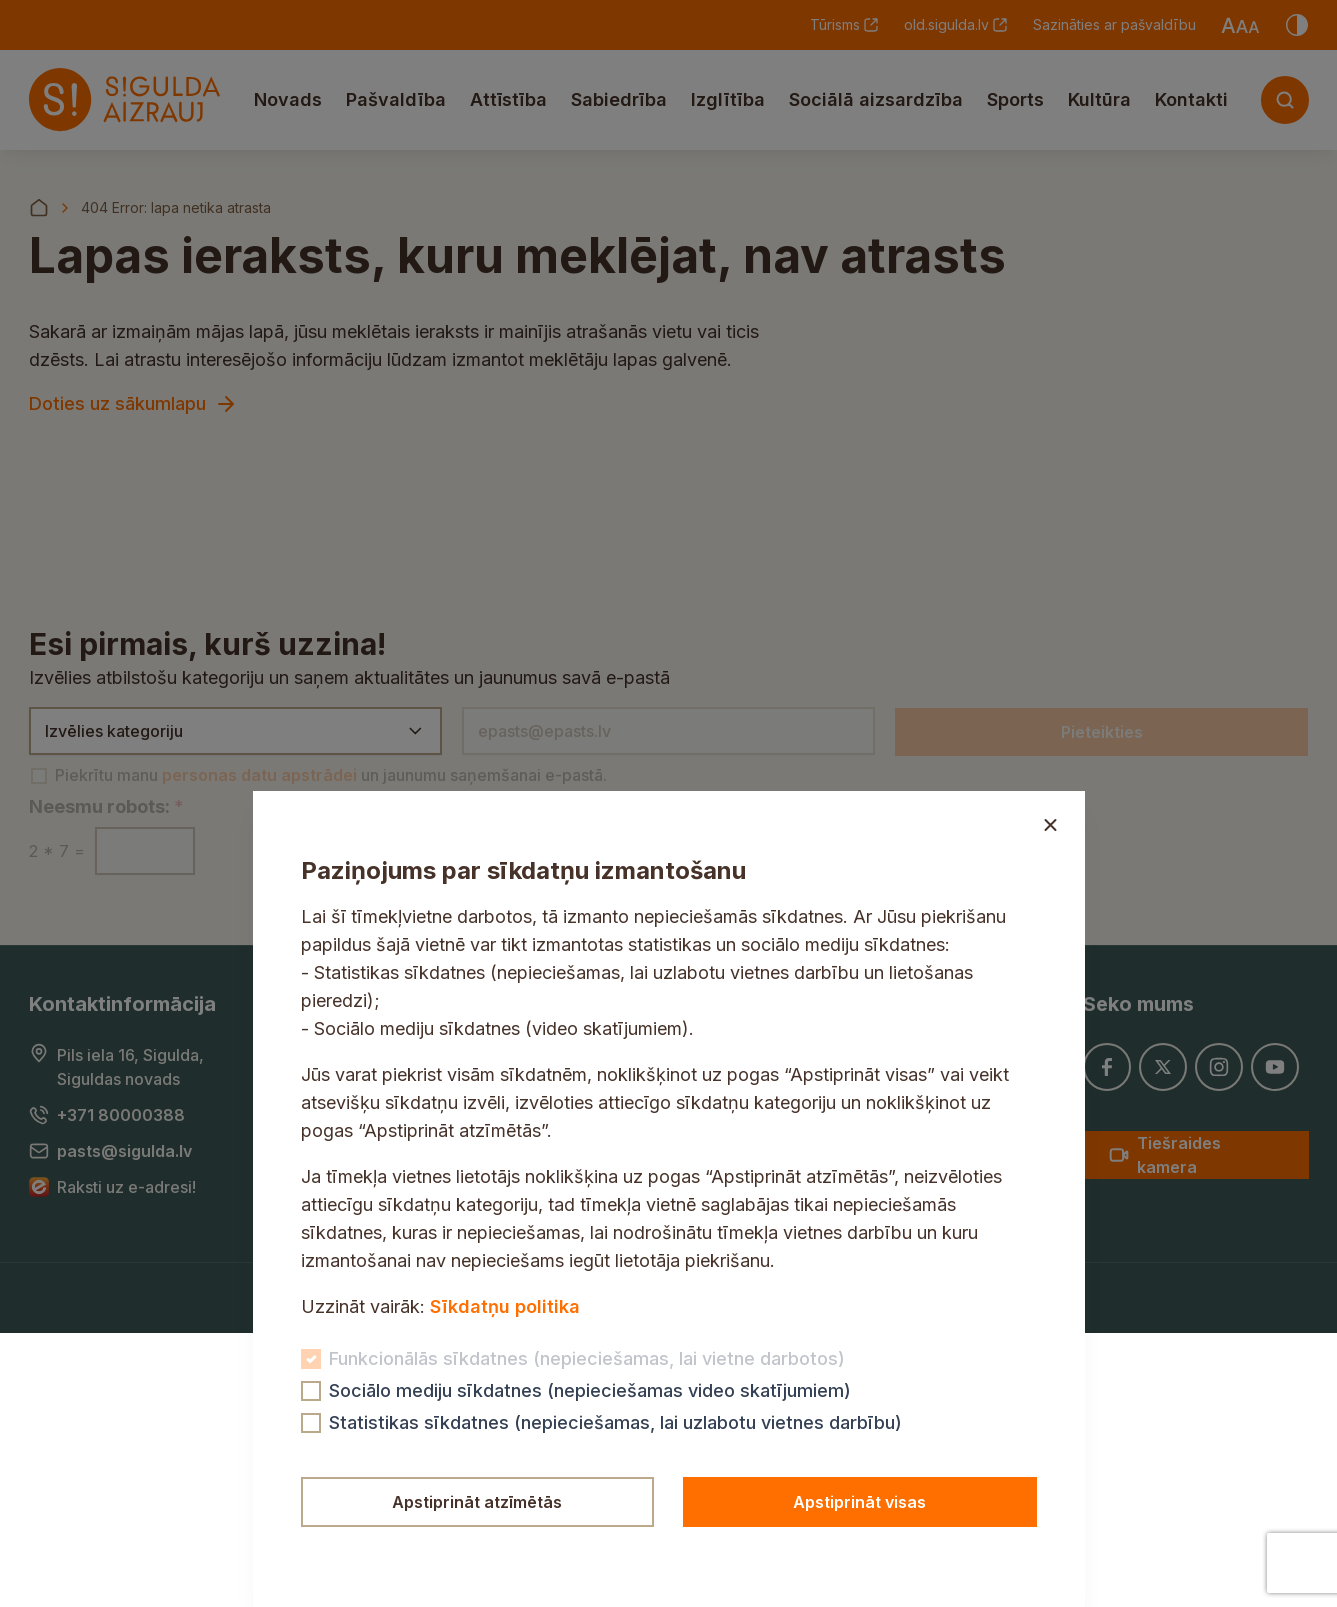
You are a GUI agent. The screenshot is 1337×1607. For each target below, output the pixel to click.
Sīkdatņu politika (505, 1306)
